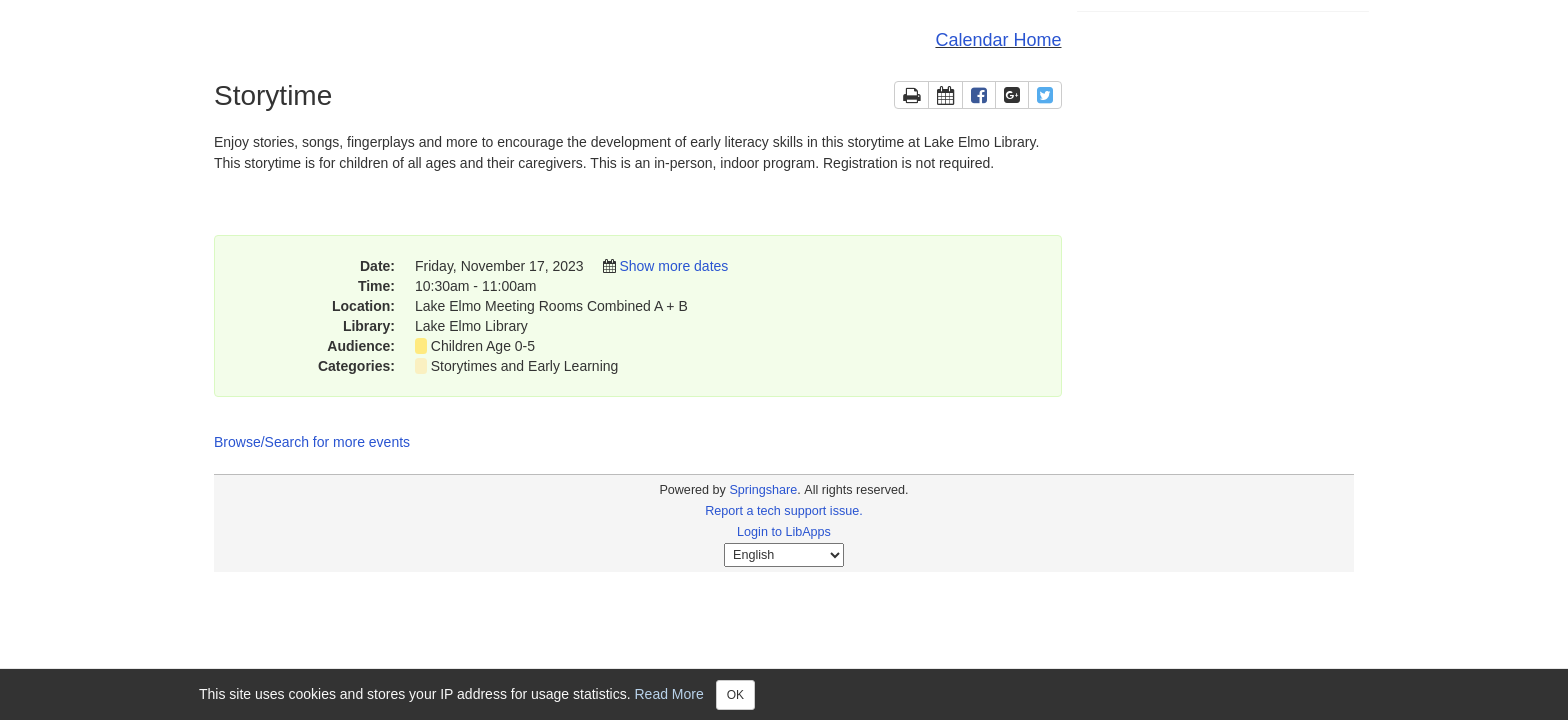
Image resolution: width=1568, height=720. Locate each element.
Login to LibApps (784, 532)
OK (735, 695)
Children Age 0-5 (483, 346)
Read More (669, 693)
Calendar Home (998, 40)
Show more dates (673, 266)
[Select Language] (784, 555)
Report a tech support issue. (784, 511)
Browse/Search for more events (312, 442)
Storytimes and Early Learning (525, 366)
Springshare (763, 490)
